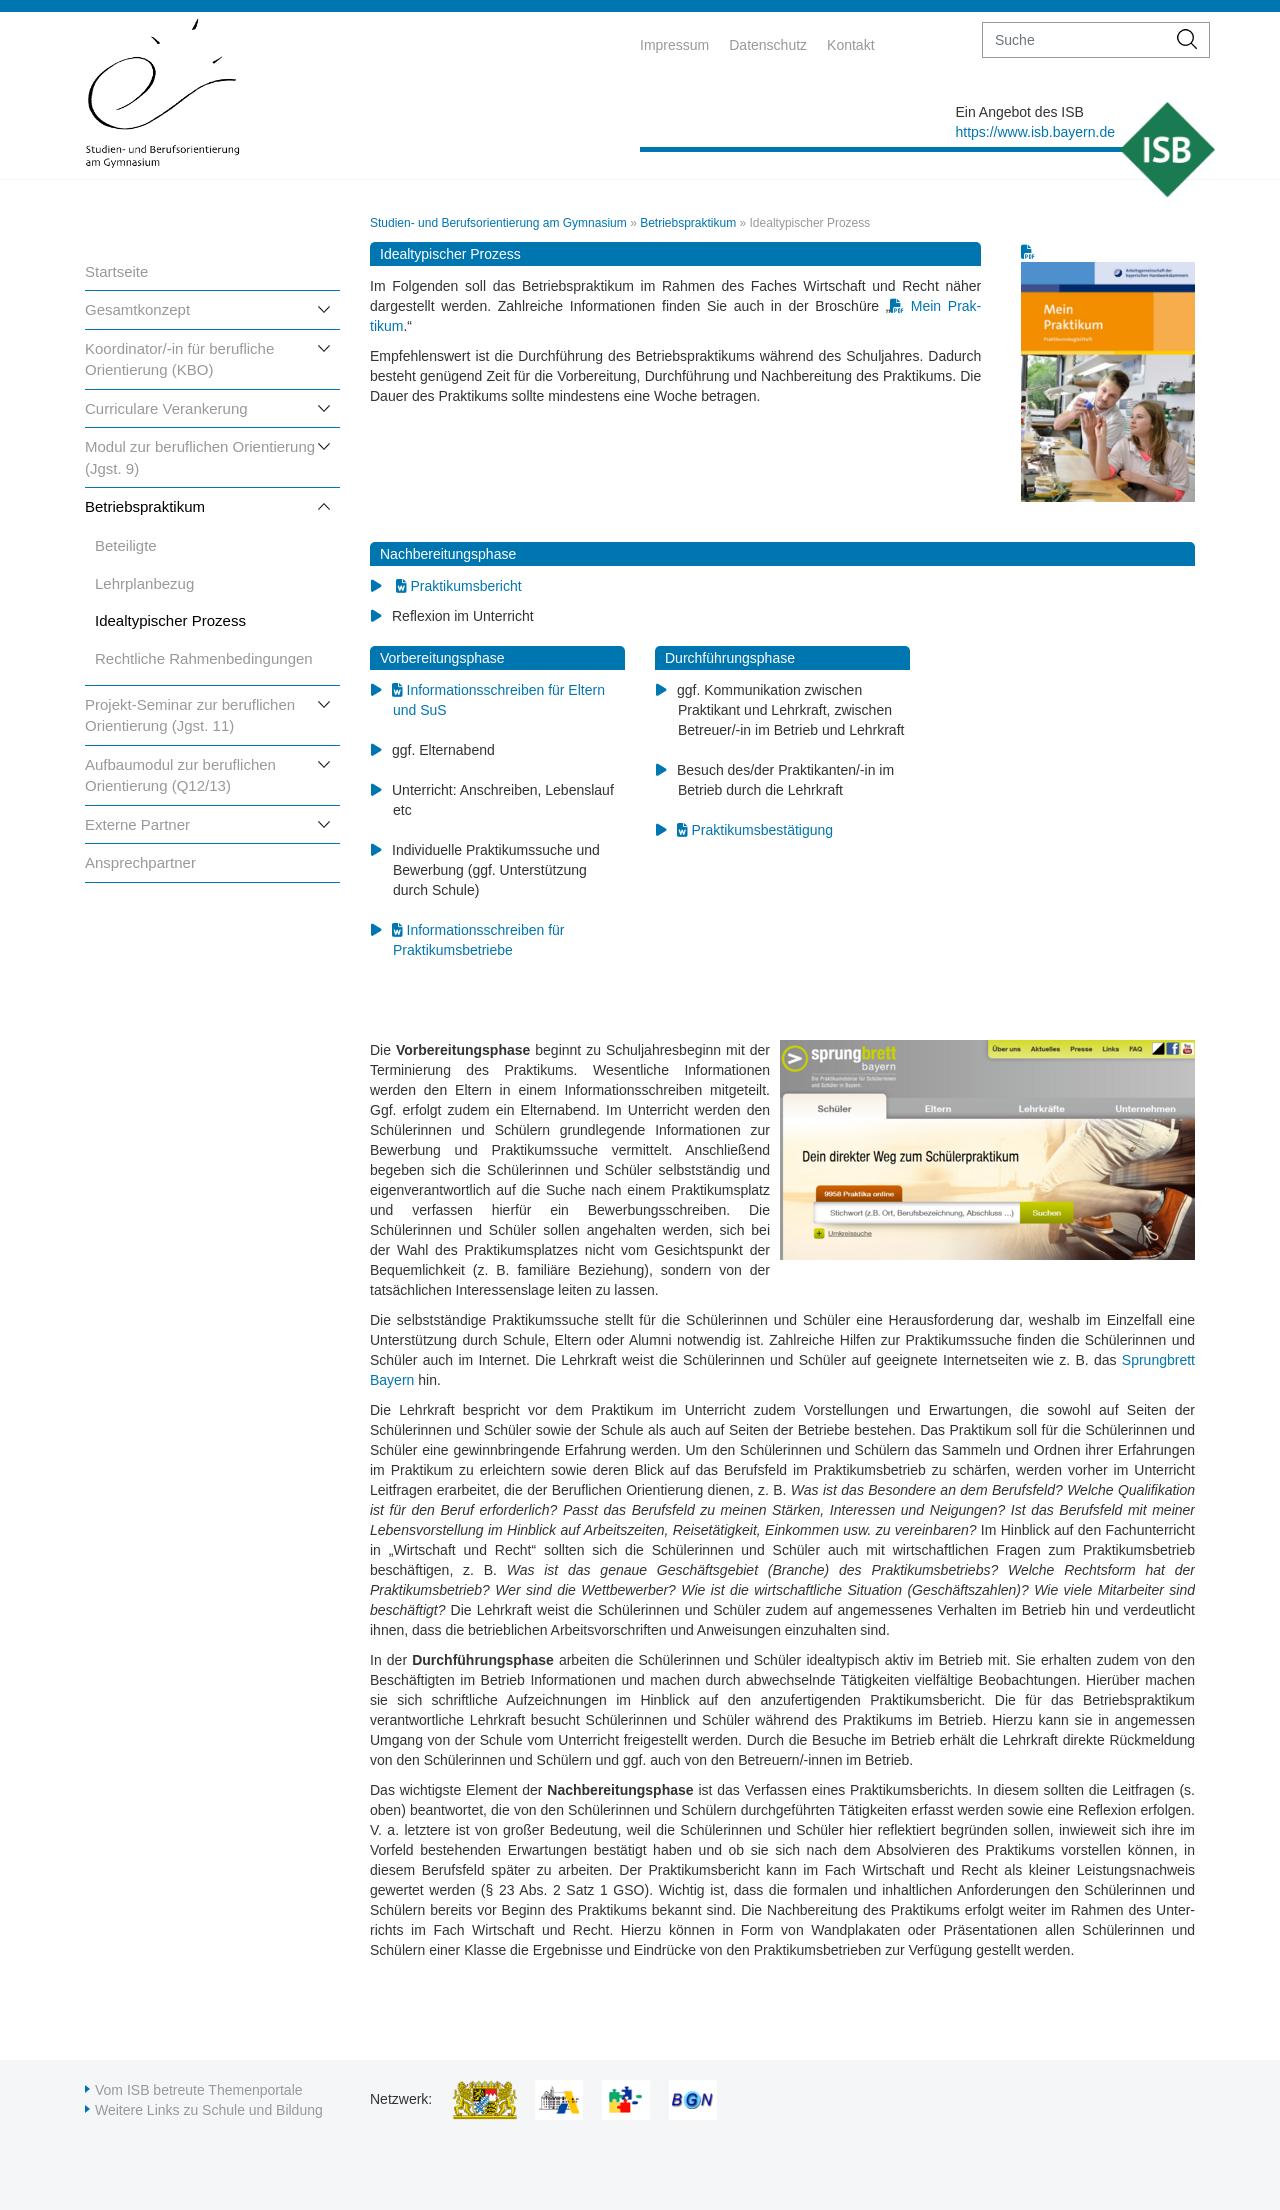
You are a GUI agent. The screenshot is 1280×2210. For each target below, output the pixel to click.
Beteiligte (126, 545)
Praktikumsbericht (465, 586)
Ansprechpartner (140, 862)
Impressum (674, 45)
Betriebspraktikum (145, 506)
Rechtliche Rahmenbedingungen (204, 658)
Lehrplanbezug (144, 583)
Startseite (116, 271)
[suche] (1074, 40)
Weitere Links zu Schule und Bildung (209, 2110)
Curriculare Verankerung (166, 408)
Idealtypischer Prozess (170, 620)
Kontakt (850, 45)
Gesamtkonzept (137, 309)
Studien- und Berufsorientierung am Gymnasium (498, 223)
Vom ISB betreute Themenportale (199, 2090)
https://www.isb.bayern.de (1035, 132)
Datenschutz (768, 45)
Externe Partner (137, 824)
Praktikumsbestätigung (762, 830)
